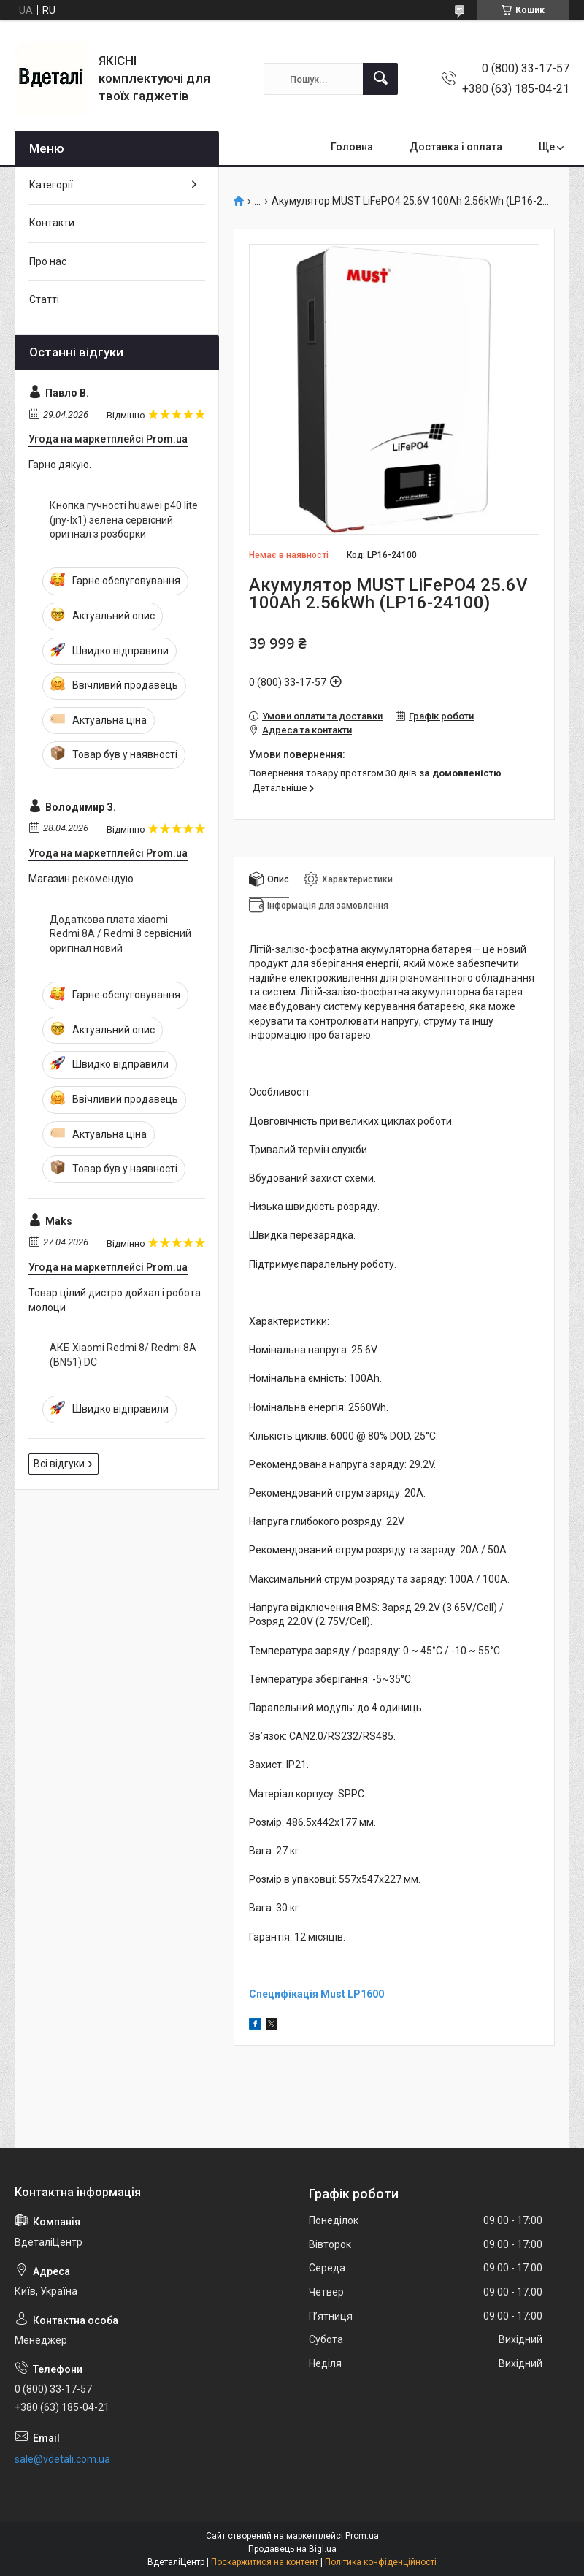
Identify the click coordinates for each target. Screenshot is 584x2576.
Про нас (47, 261)
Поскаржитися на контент (264, 2562)
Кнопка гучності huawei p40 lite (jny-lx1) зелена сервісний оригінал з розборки (124, 520)
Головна (352, 147)
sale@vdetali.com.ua (62, 2459)
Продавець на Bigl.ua (292, 2549)
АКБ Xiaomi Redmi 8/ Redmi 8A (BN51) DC (123, 1355)
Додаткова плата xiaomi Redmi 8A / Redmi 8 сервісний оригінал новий (120, 934)
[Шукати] (380, 79)
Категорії (51, 185)
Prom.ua (362, 2536)
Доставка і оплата (456, 147)
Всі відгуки (59, 1463)
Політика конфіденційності (381, 2562)
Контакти (51, 223)
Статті (44, 299)
